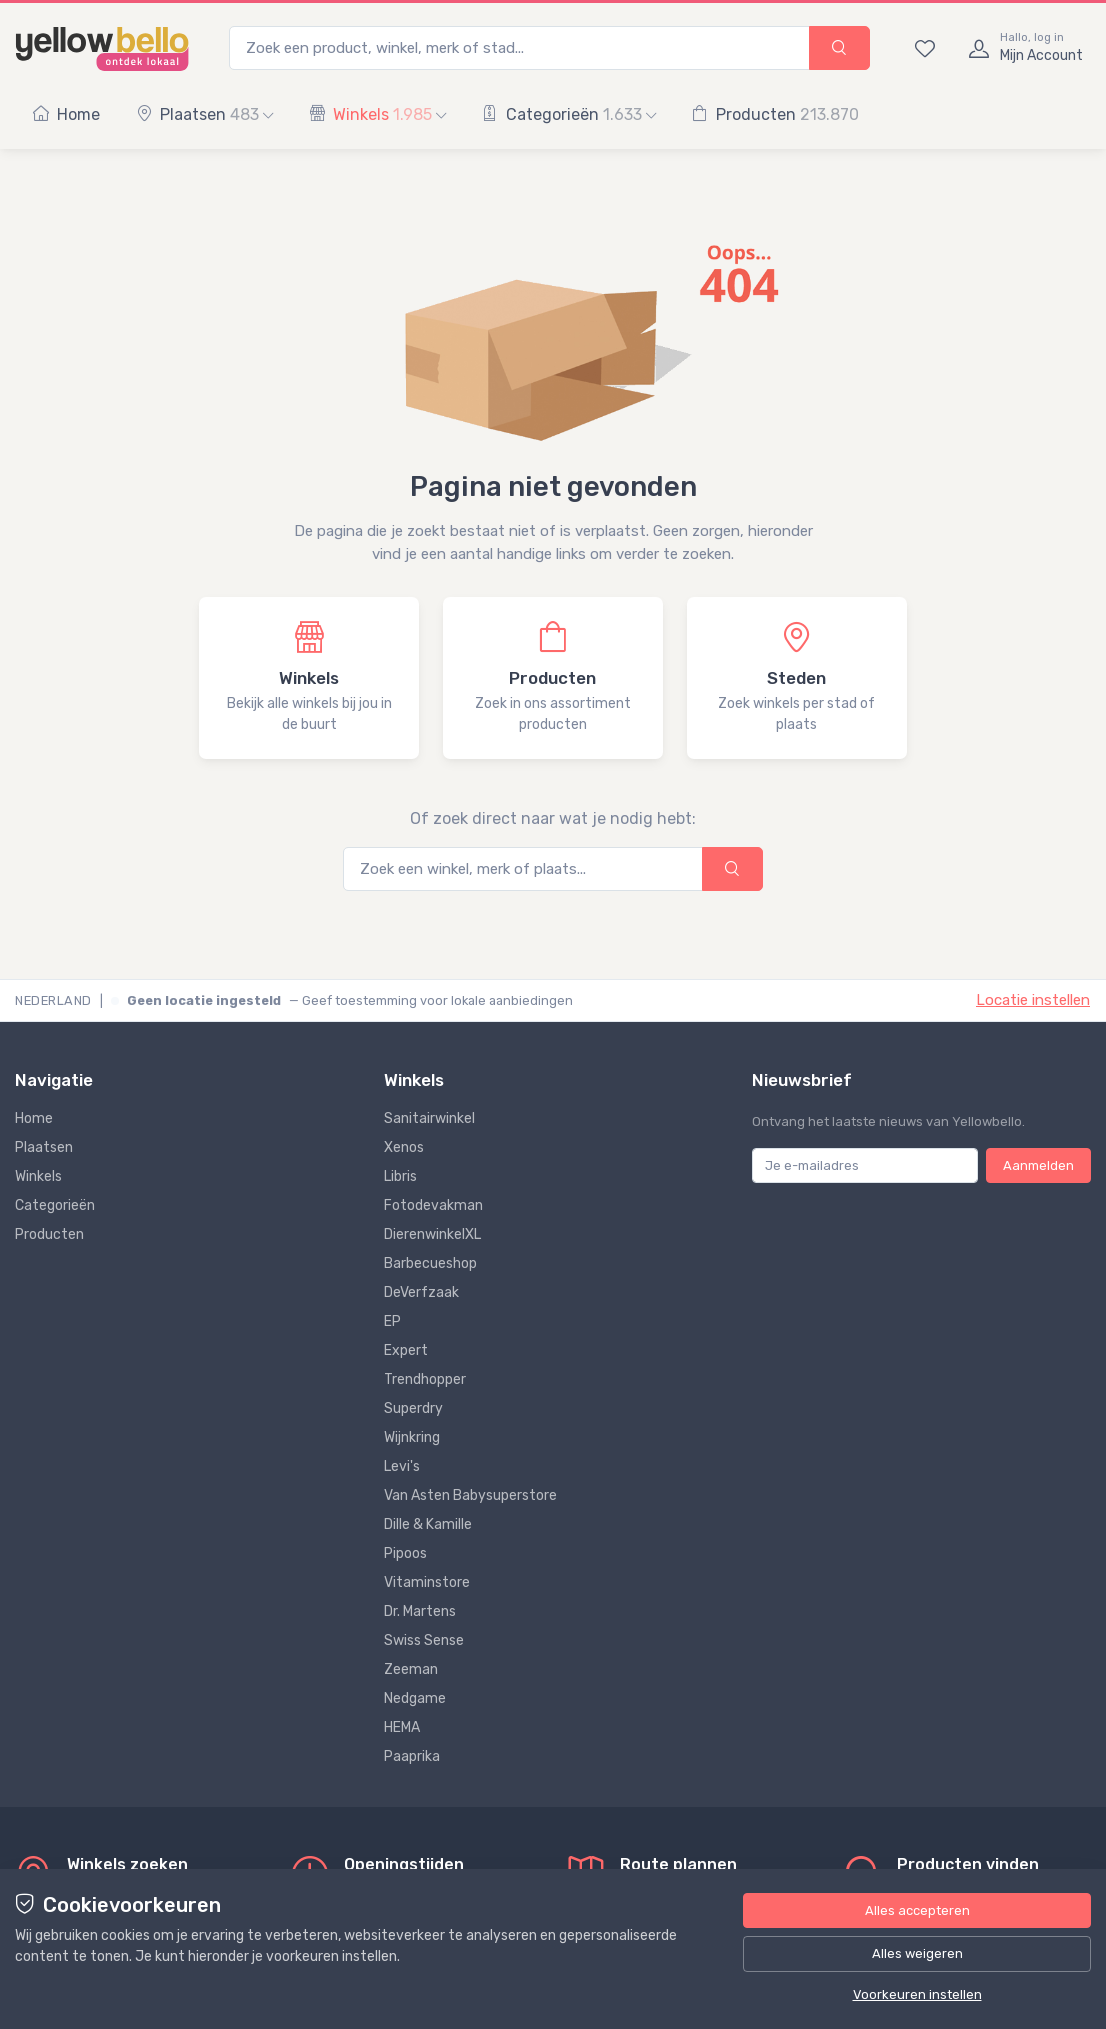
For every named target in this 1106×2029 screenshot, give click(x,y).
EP (392, 1321)
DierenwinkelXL (432, 1234)
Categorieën (569, 114)
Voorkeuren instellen (917, 1994)
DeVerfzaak (421, 1292)
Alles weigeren (917, 1953)
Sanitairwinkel (429, 1118)
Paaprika (412, 1756)
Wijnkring (412, 1437)
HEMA (402, 1727)
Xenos (404, 1147)
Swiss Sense (424, 1640)
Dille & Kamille (428, 1524)
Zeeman (411, 1669)
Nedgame (415, 1698)
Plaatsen (204, 114)
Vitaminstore (427, 1582)
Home (66, 114)
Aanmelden (1038, 1165)
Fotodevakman (433, 1205)
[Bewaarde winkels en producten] (925, 48)
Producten (775, 114)
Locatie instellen (1033, 1000)
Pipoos (405, 1553)
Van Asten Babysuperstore (470, 1495)
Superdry (413, 1408)
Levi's (402, 1466)
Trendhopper (425, 1379)
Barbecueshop (430, 1263)
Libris (400, 1176)
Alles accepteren (917, 1910)
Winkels (377, 114)
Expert (406, 1350)
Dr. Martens (420, 1611)
